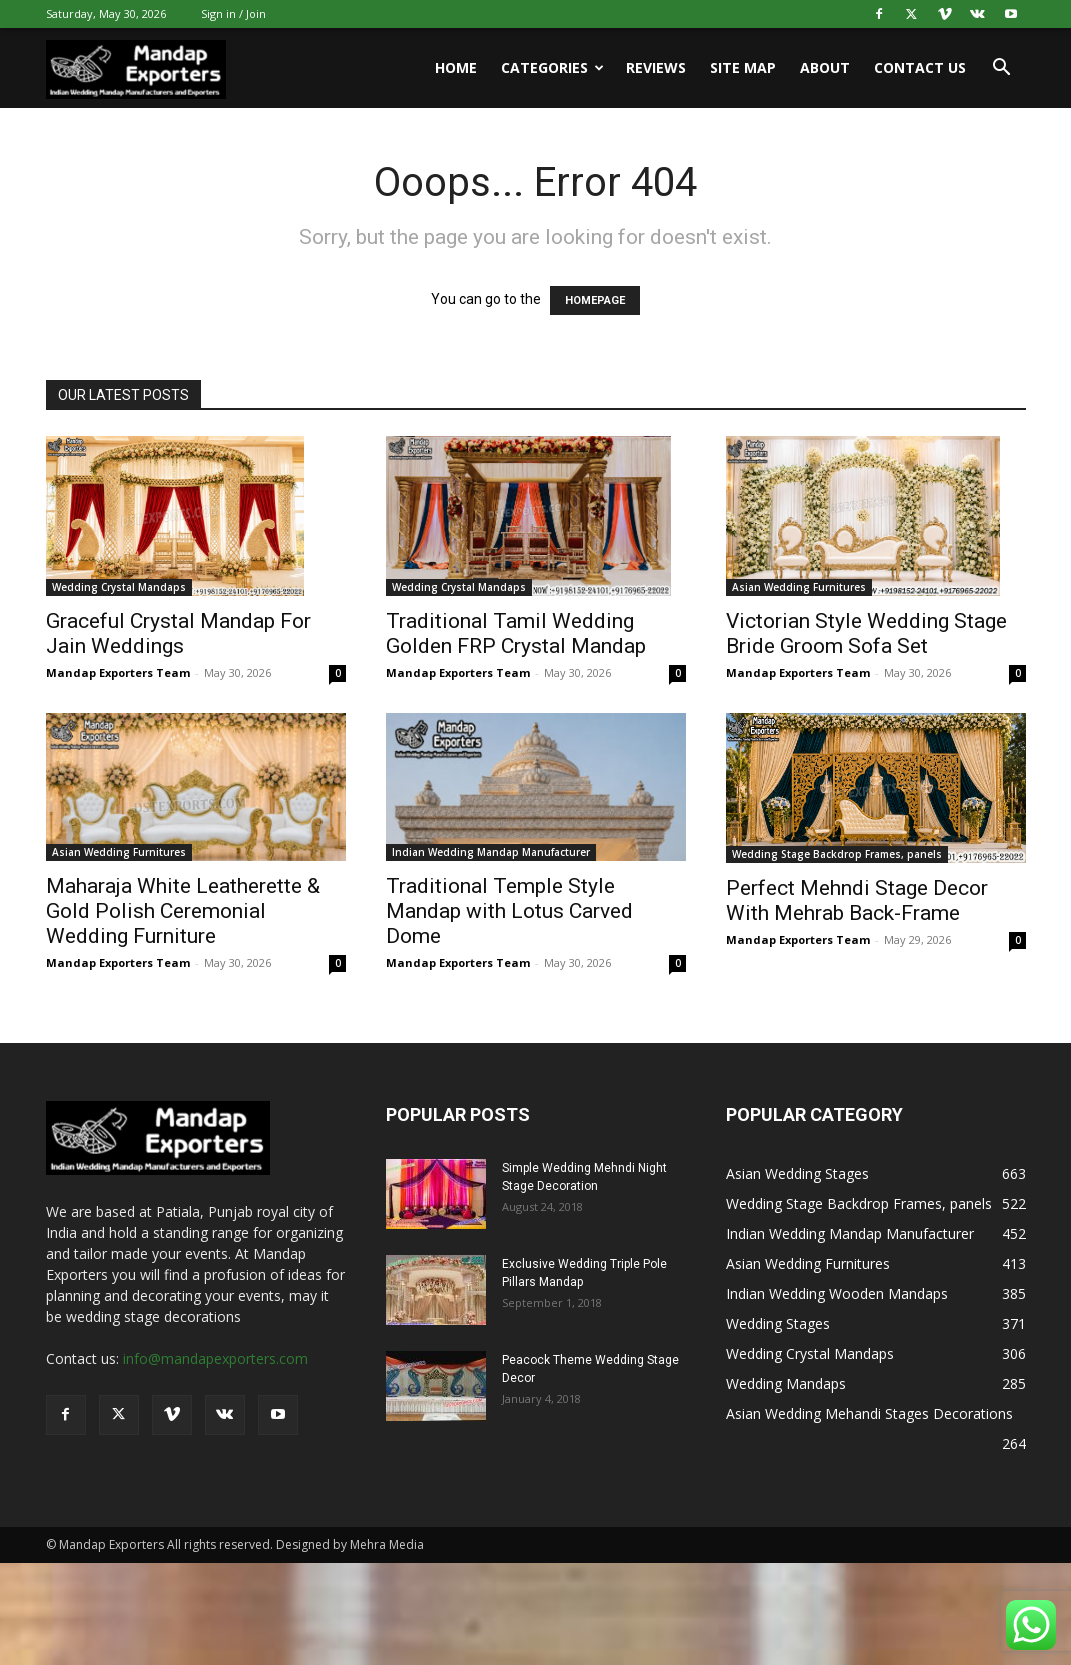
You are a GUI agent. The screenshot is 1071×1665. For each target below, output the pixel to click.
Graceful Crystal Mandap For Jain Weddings (178, 633)
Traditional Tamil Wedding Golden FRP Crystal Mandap (516, 633)
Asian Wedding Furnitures (799, 587)
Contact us (920, 67)
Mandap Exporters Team (118, 672)
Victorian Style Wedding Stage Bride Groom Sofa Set (866, 633)
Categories (552, 67)
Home (456, 67)
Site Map (743, 67)
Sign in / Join (233, 13)
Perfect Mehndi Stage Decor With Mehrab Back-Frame (857, 900)
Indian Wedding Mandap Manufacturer (491, 852)
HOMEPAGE (595, 300)
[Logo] (136, 68)
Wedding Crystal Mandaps (119, 587)
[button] (1002, 69)
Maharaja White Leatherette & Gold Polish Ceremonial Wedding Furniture (183, 911)
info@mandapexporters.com (215, 1358)
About (825, 67)
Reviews (656, 67)
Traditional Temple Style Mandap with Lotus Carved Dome (509, 911)
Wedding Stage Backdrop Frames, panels (837, 854)
